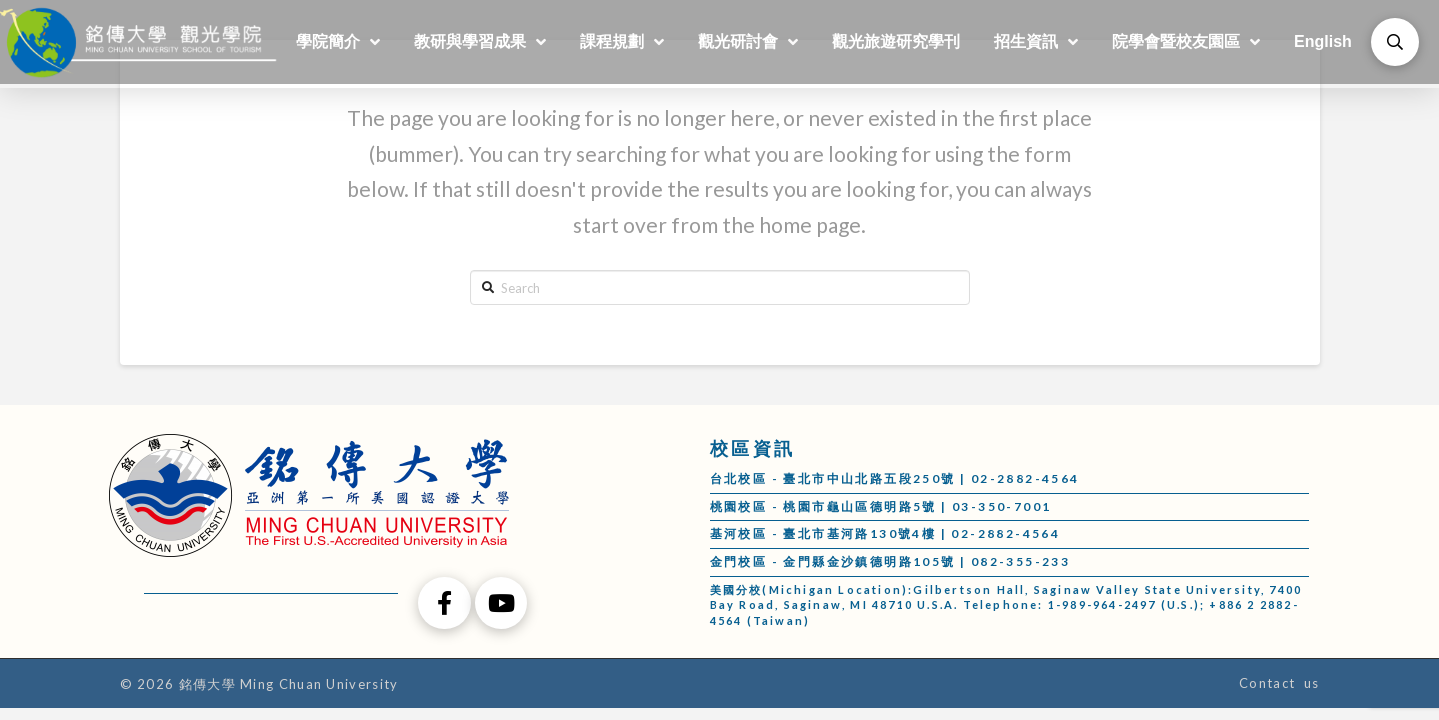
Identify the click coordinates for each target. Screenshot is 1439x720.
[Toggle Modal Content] (1395, 42)
